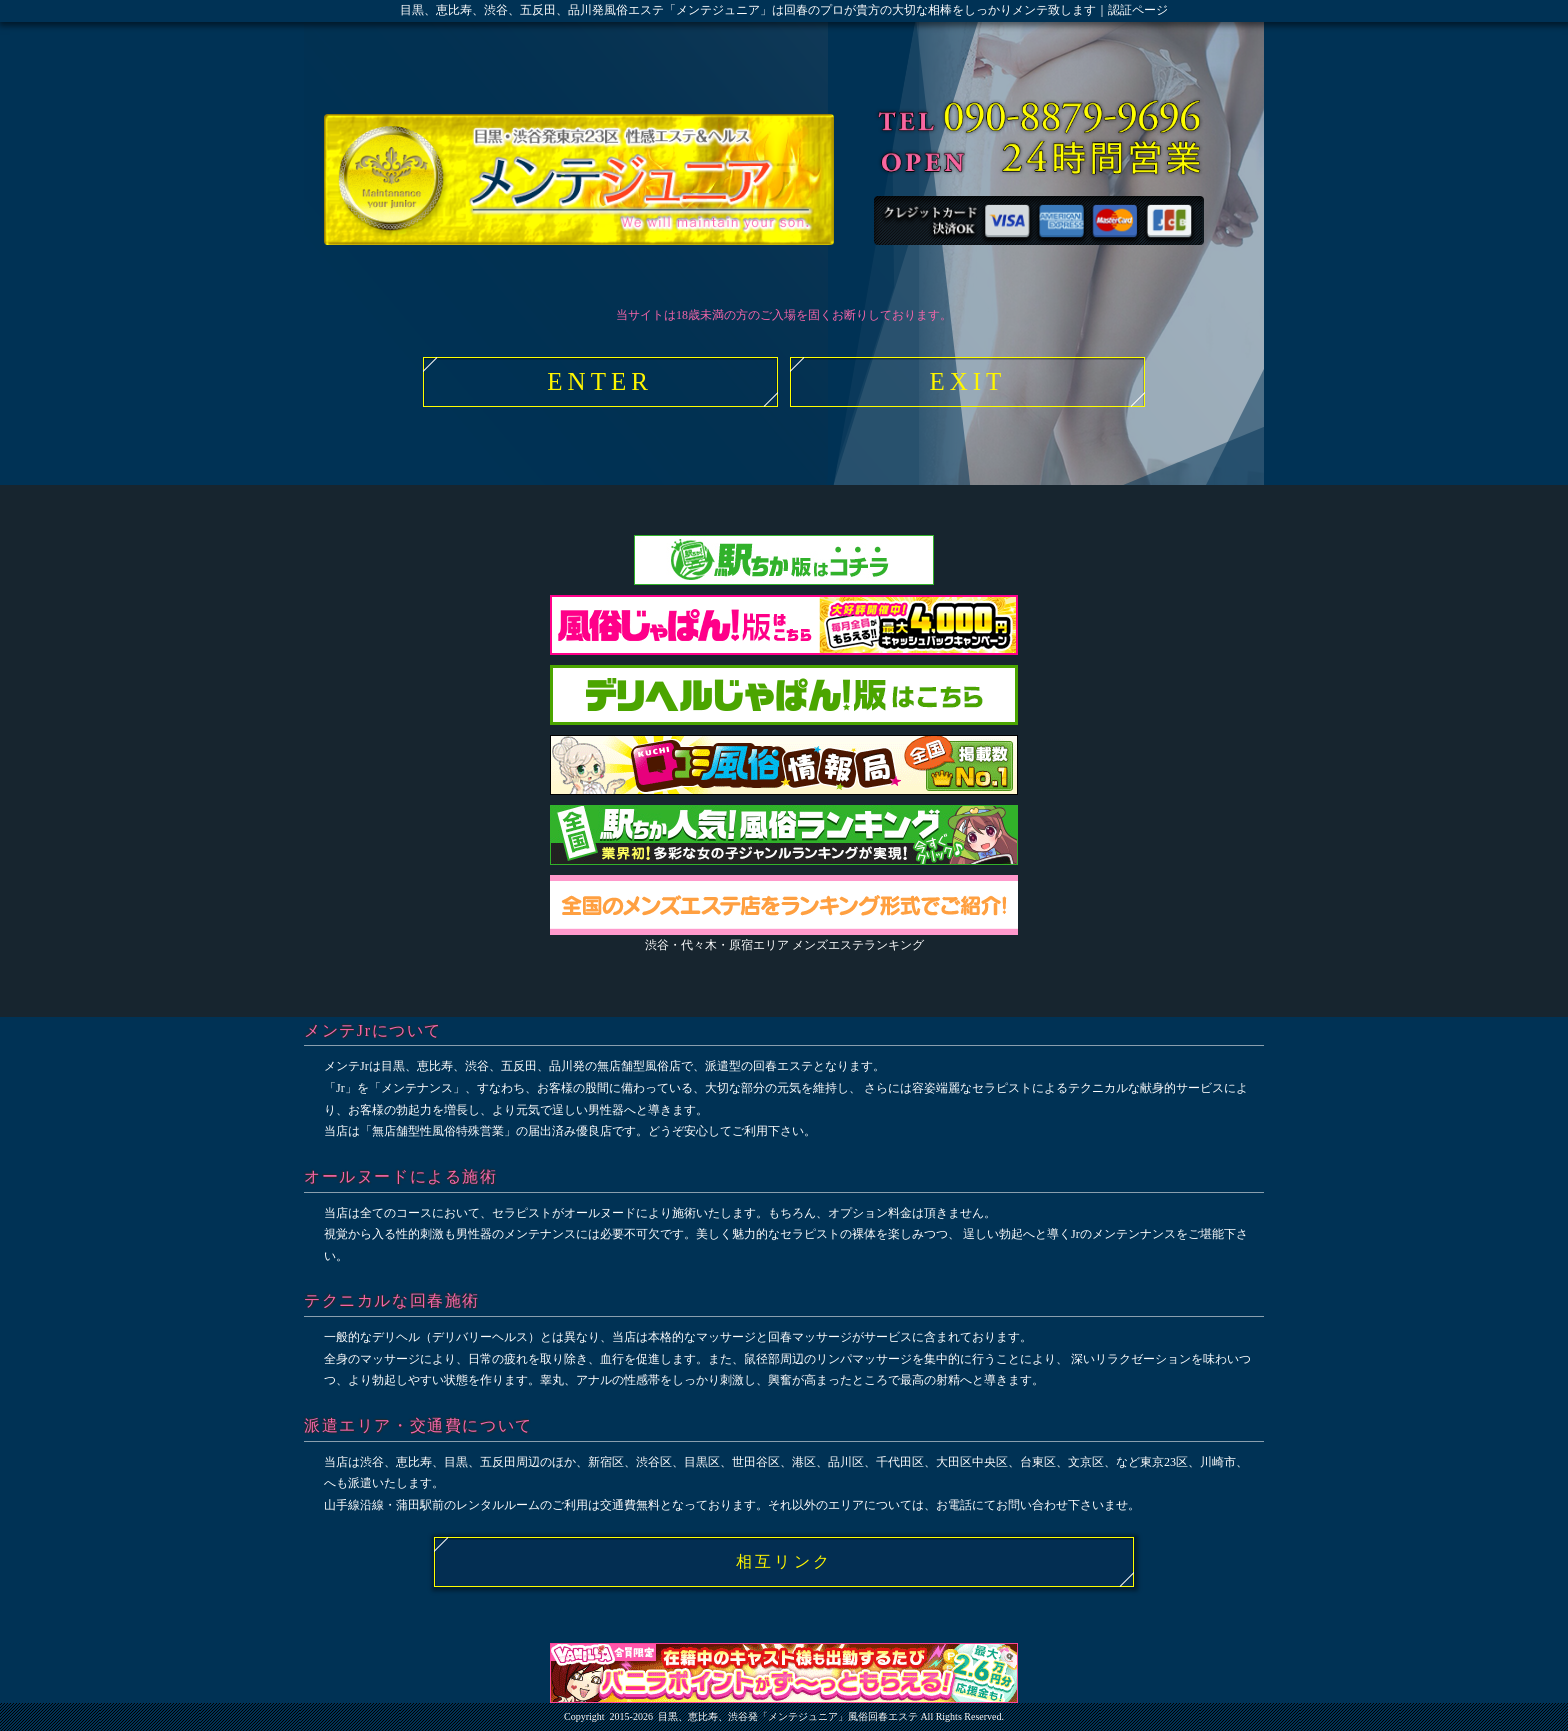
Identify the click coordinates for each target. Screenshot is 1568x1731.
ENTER (600, 381)
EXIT (967, 381)
